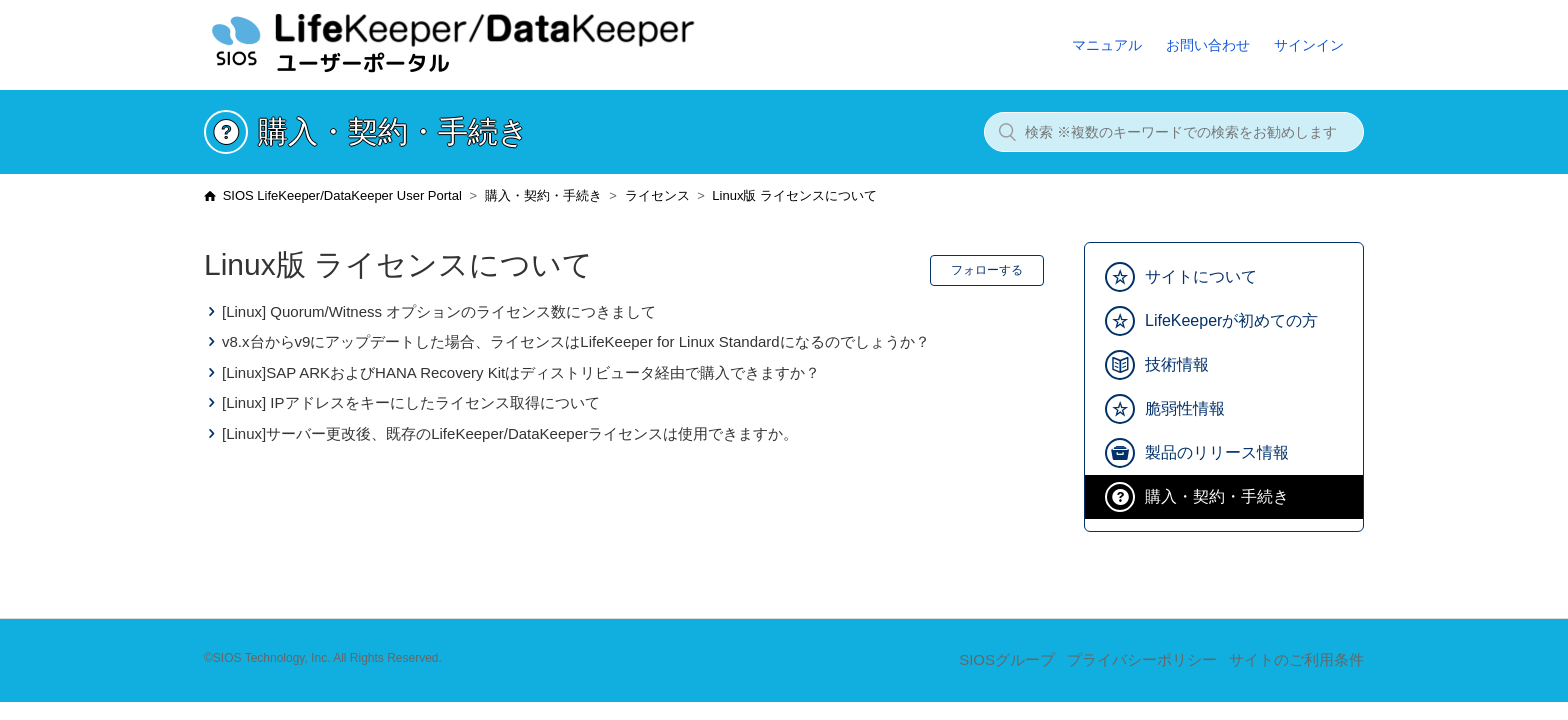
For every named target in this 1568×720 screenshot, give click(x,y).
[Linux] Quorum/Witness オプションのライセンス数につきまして (439, 311)
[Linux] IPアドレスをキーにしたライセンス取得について (411, 402)
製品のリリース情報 (1217, 452)
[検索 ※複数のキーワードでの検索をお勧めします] (1174, 132)
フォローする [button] (987, 270)
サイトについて (1201, 276)
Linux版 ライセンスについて (794, 195)
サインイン (1309, 45)
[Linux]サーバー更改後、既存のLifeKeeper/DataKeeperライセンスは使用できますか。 (510, 433)
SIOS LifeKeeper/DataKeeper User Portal (342, 195)
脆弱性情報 (1185, 408)
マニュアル (1107, 45)
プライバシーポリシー (1142, 659)
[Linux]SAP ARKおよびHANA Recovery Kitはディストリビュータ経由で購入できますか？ (521, 372)
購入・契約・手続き (543, 195)
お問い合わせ (1208, 45)
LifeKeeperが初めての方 (1231, 320)
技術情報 (1177, 364)
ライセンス (657, 195)
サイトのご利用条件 (1296, 659)
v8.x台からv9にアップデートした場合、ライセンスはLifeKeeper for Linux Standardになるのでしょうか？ (576, 341)
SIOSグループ (1007, 659)
